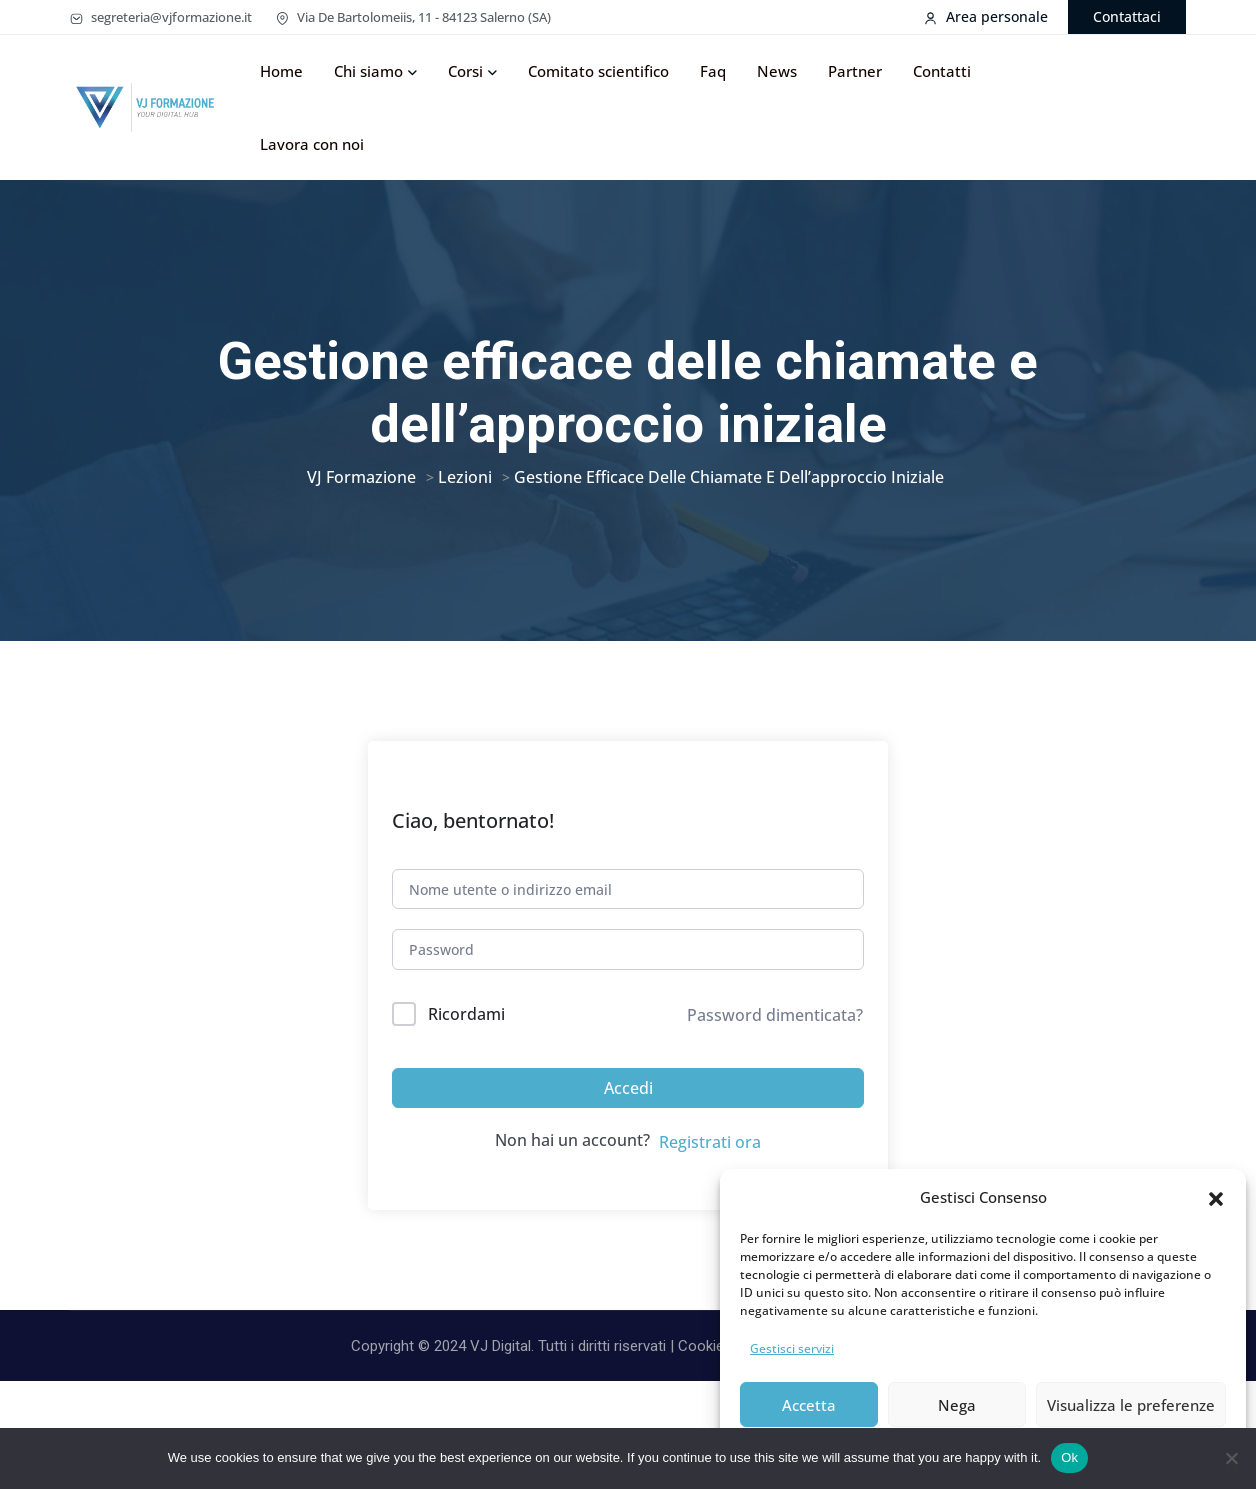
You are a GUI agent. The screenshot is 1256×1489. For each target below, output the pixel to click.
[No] (1231, 1458)
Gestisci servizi (792, 1348)
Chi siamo (368, 71)
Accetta (809, 1405)
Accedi (628, 1118)
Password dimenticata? (775, 1045)
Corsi (465, 71)
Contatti (942, 71)
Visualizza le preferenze (1131, 1405)
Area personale (986, 16)
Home (281, 71)
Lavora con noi (312, 144)
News (777, 71)
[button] (1216, 1197)
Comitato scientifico (598, 71)
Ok (1069, 1457)
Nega (957, 1405)
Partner (855, 71)
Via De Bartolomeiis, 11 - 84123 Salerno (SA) (413, 17)
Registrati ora (710, 1172)
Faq (713, 71)
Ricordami (466, 1044)
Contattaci (1127, 16)
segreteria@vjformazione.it (161, 17)
